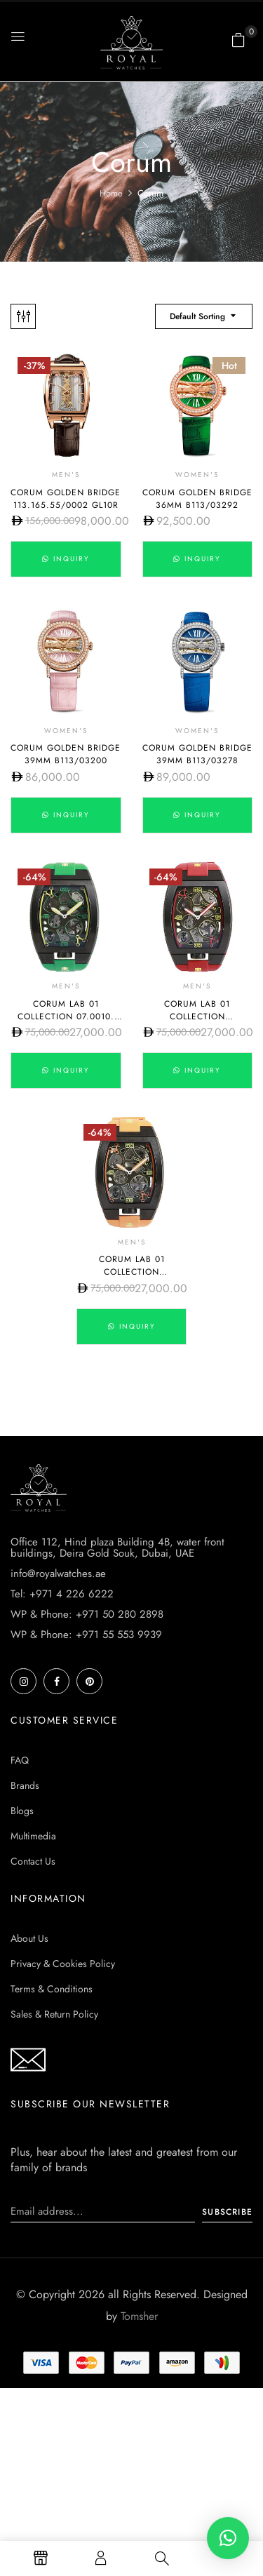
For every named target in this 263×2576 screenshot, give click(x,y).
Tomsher (139, 2316)
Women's (197, 474)
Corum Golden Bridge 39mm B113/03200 (66, 754)
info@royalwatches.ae (58, 1573)
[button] (238, 40)
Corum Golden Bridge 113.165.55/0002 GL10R (66, 498)
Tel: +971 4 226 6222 (62, 1594)
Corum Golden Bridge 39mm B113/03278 (197, 754)
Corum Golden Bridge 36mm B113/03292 (197, 498)
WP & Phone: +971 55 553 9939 (86, 1634)
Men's (66, 474)
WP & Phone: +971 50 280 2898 (87, 1614)
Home (111, 193)
